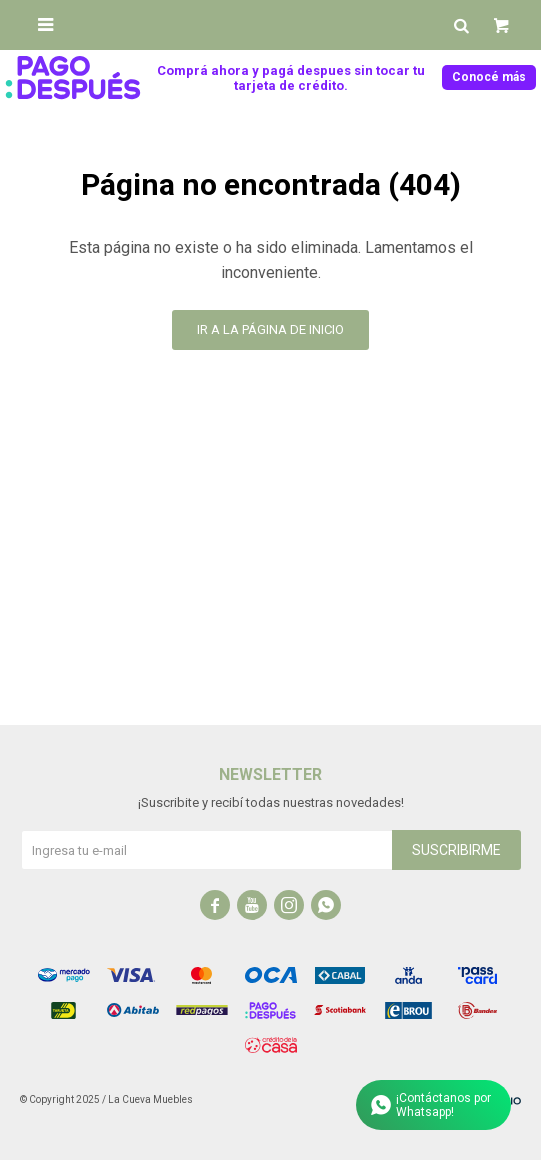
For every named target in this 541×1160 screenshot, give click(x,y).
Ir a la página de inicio (270, 329)
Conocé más (489, 77)
